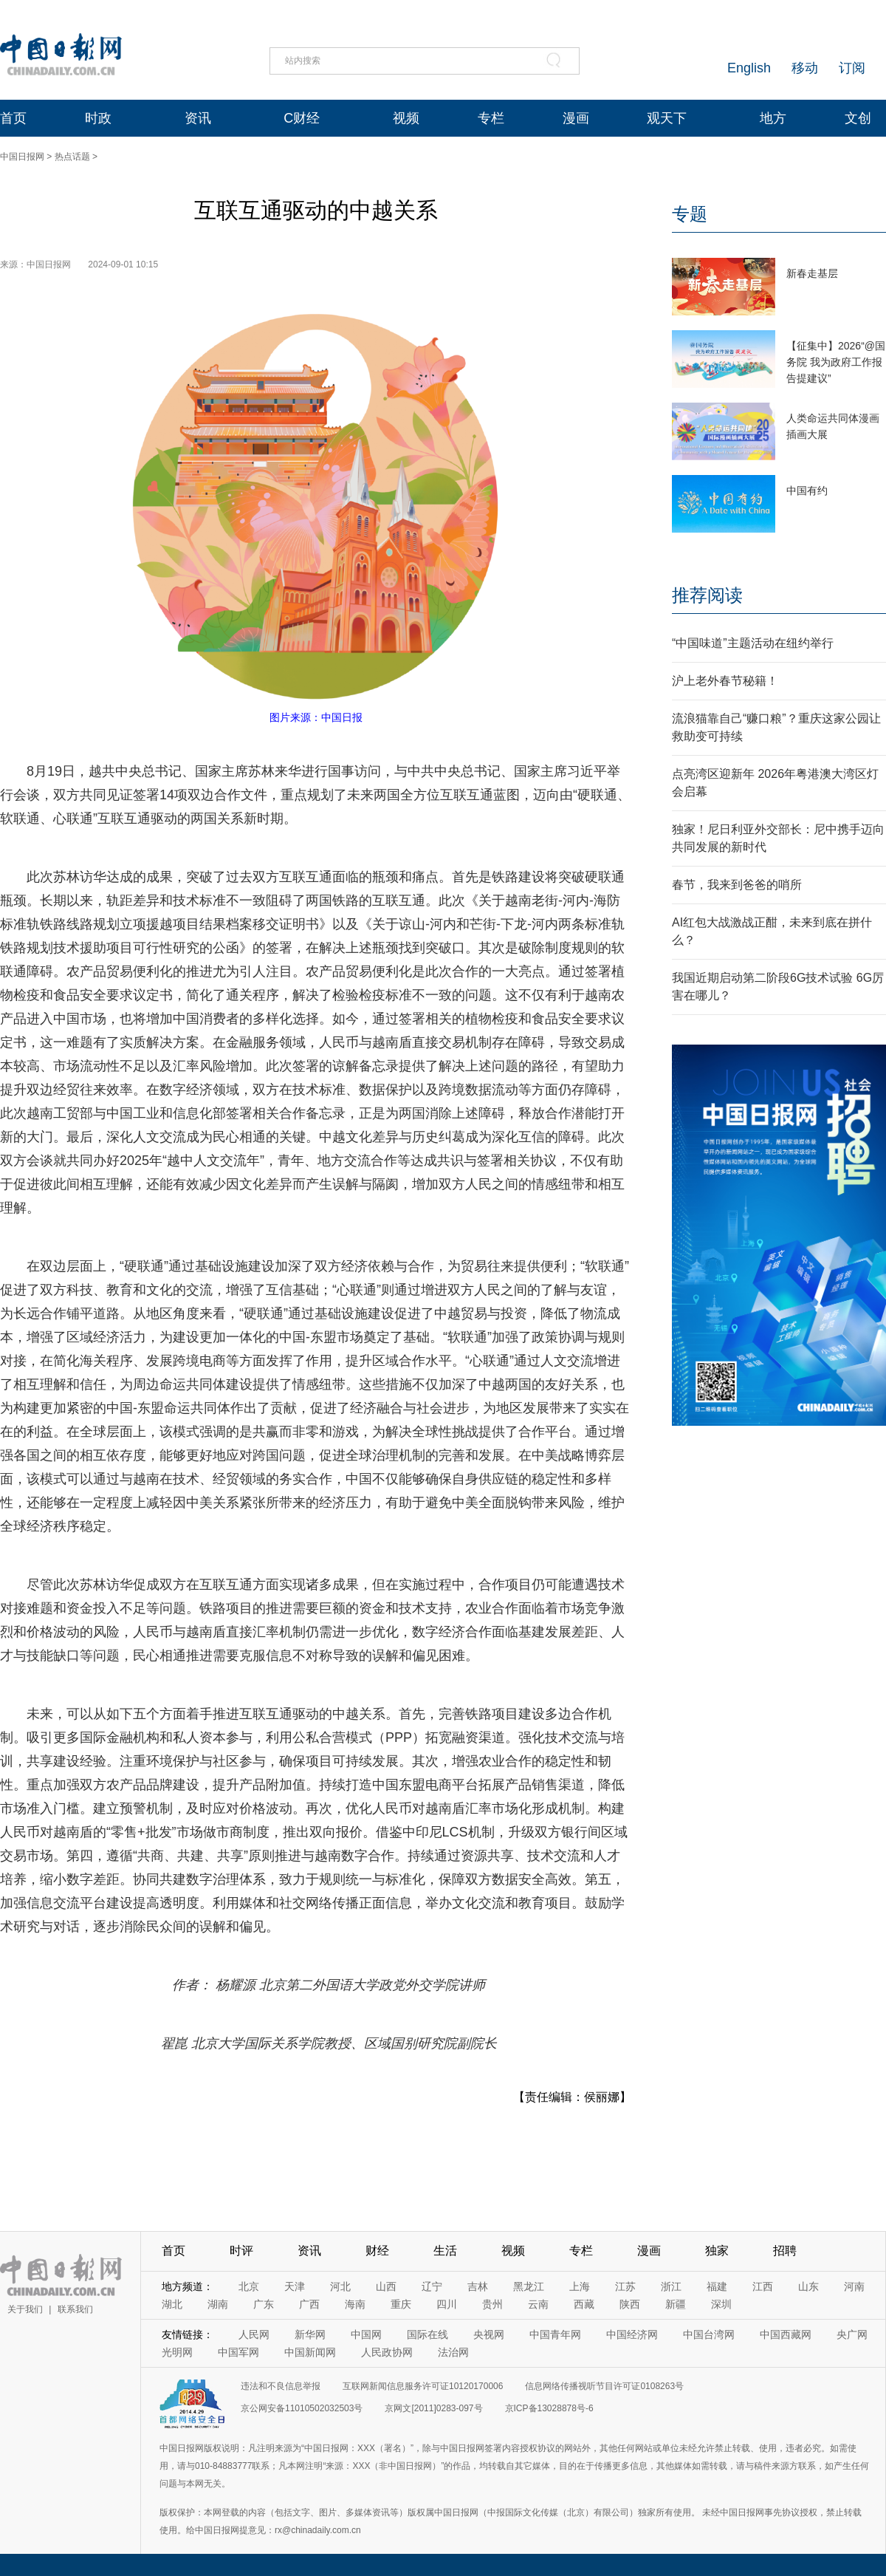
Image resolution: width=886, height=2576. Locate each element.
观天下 (667, 118)
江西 (762, 2286)
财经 (377, 2250)
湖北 (172, 2304)
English (749, 68)
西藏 (584, 2304)
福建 (717, 2286)
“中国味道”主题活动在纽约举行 (753, 643)
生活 (445, 2250)
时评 (241, 2250)
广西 (309, 2304)
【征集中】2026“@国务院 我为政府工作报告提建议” (835, 362)
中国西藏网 (785, 2334)
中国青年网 (555, 2334)
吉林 (477, 2286)
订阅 (852, 68)
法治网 (453, 2352)
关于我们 (25, 2309)
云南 (538, 2304)
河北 (340, 2286)
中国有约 (807, 490)
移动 (804, 68)
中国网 (366, 2334)
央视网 (488, 2334)
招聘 (785, 2250)
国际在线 (427, 2334)
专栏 (491, 118)
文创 (858, 118)
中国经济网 (632, 2334)
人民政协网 (387, 2352)
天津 (294, 2286)
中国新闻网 (310, 2352)
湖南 (217, 2304)
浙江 (671, 2286)
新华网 (310, 2334)
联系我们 (75, 2309)
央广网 (852, 2334)
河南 (854, 2286)
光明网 (177, 2352)
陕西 (629, 2304)
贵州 (492, 2304)
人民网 (253, 2334)
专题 (689, 214)
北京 (248, 2286)
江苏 (625, 2286)
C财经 (302, 118)
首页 (13, 118)
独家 (717, 2250)
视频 (406, 118)
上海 (579, 2286)
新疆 (675, 2304)
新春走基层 (812, 273)
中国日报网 (22, 156)
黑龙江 (528, 2286)
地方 (773, 118)
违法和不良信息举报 (280, 2386)
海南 (355, 2304)
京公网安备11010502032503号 (302, 2408)
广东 (263, 2304)
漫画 (576, 118)
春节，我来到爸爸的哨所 (737, 884)
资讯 (198, 118)
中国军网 (238, 2352)
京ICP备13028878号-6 (549, 2408)
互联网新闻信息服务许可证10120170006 (423, 2386)
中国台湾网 (709, 2334)
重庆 (401, 2304)
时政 (98, 118)
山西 (386, 2286)
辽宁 (432, 2286)
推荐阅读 (707, 595)
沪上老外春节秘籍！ (725, 680)
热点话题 (72, 156)
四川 (446, 2304)
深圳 (721, 2304)
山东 (808, 2286)
